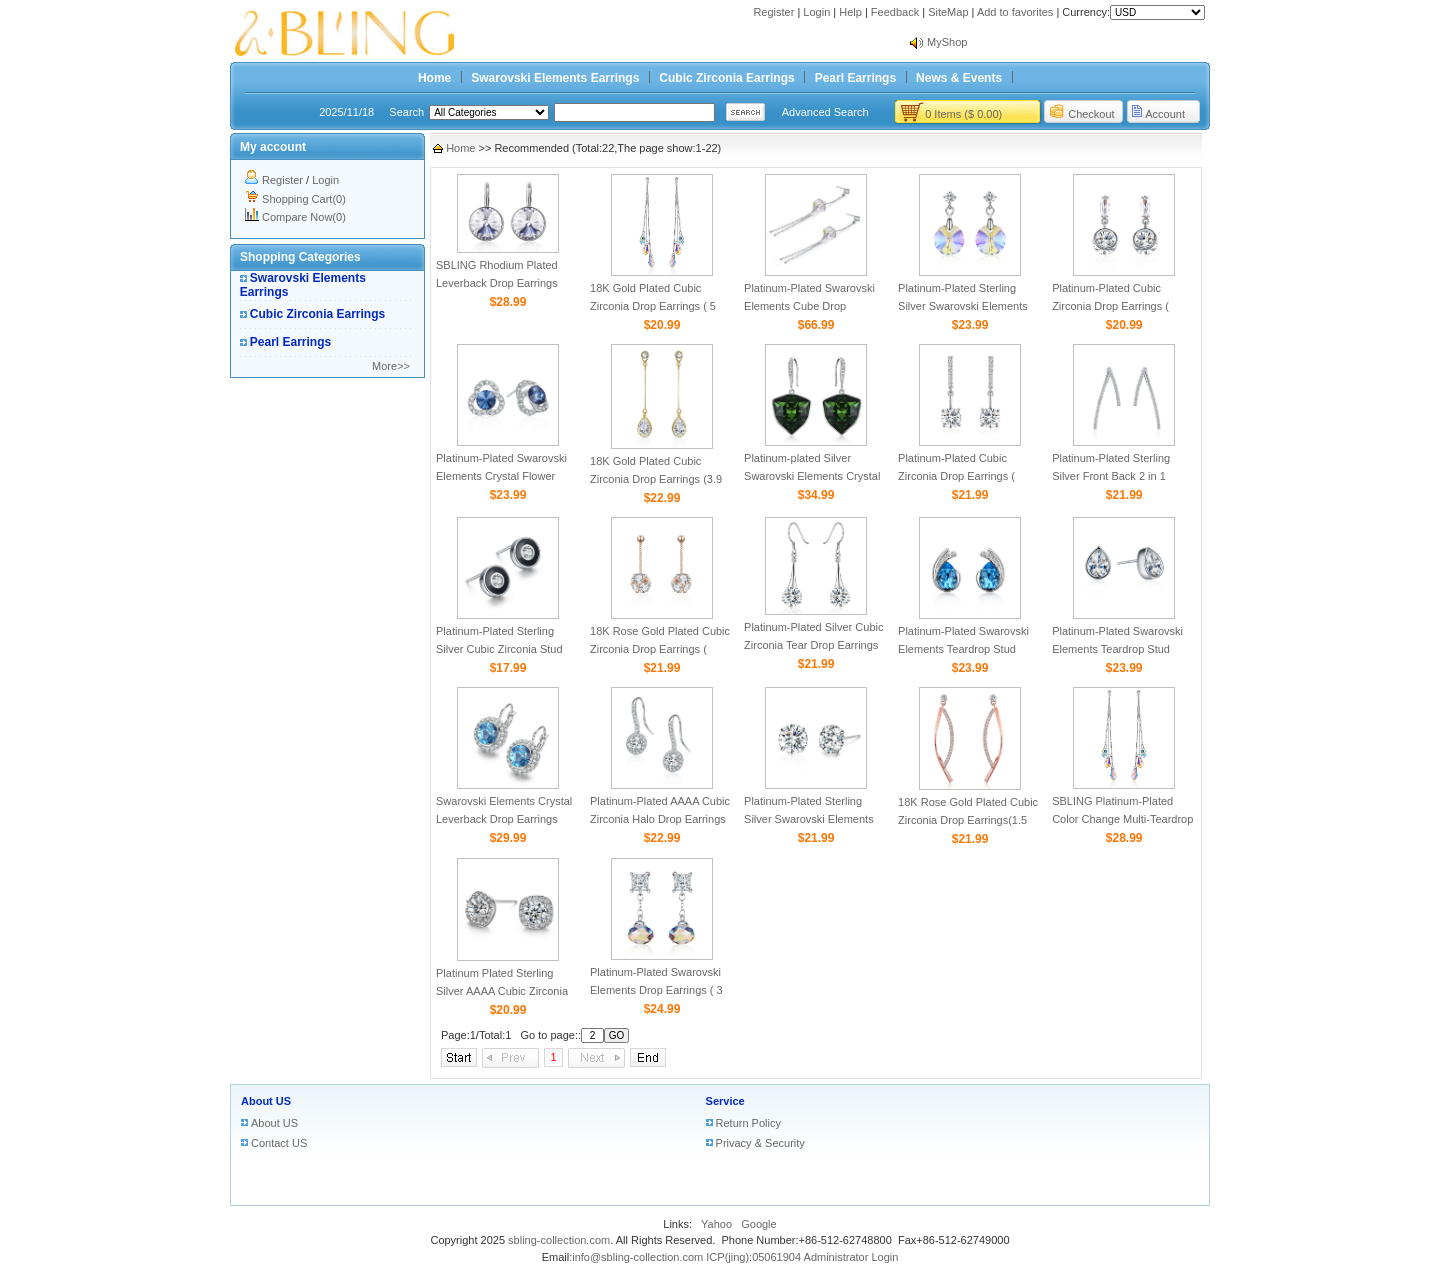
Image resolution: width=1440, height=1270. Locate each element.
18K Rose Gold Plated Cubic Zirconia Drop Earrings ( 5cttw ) (660, 649)
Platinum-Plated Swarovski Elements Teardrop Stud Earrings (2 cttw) (963, 649)
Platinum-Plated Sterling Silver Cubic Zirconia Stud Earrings (499, 649)
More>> (391, 366)
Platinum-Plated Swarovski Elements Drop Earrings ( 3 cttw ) (656, 990)
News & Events (959, 78)
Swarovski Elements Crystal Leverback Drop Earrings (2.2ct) (504, 819)
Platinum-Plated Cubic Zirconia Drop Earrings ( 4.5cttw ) (1110, 306)
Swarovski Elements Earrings (555, 78)
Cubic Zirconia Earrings (726, 78)
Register (773, 12)
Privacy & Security (760, 1143)
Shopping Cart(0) (304, 199)
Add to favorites (1015, 12)
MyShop (947, 42)
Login (816, 12)
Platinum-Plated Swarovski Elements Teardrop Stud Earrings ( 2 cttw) (1117, 649)
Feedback (895, 12)
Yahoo (716, 1224)
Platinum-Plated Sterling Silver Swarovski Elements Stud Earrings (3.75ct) (809, 819)
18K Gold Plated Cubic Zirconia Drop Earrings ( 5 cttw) (653, 306)
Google (758, 1224)
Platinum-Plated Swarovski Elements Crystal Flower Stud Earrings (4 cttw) (501, 476)
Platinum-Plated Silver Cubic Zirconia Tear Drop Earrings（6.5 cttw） (813, 645)
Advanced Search (825, 112)
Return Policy (748, 1123)
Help (850, 12)
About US (266, 1101)
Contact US (279, 1143)
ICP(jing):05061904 (753, 1257)
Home (434, 78)
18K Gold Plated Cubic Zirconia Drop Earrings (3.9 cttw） (656, 479)
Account (1165, 114)
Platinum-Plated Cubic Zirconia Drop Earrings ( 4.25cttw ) (956, 476)
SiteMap (948, 12)
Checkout (1091, 114)
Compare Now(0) (304, 217)
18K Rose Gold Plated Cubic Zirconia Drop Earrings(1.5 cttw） (968, 820)
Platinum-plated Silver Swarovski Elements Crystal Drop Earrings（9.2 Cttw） (812, 476)
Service (725, 1101)
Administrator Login (851, 1257)
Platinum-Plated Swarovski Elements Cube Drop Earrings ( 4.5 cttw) (809, 306)
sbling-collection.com (559, 1240)
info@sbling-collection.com (637, 1257)
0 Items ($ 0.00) (963, 114)
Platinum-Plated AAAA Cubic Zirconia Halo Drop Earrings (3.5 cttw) (660, 819)
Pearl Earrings (855, 78)
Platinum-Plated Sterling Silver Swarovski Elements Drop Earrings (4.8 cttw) (963, 306)
